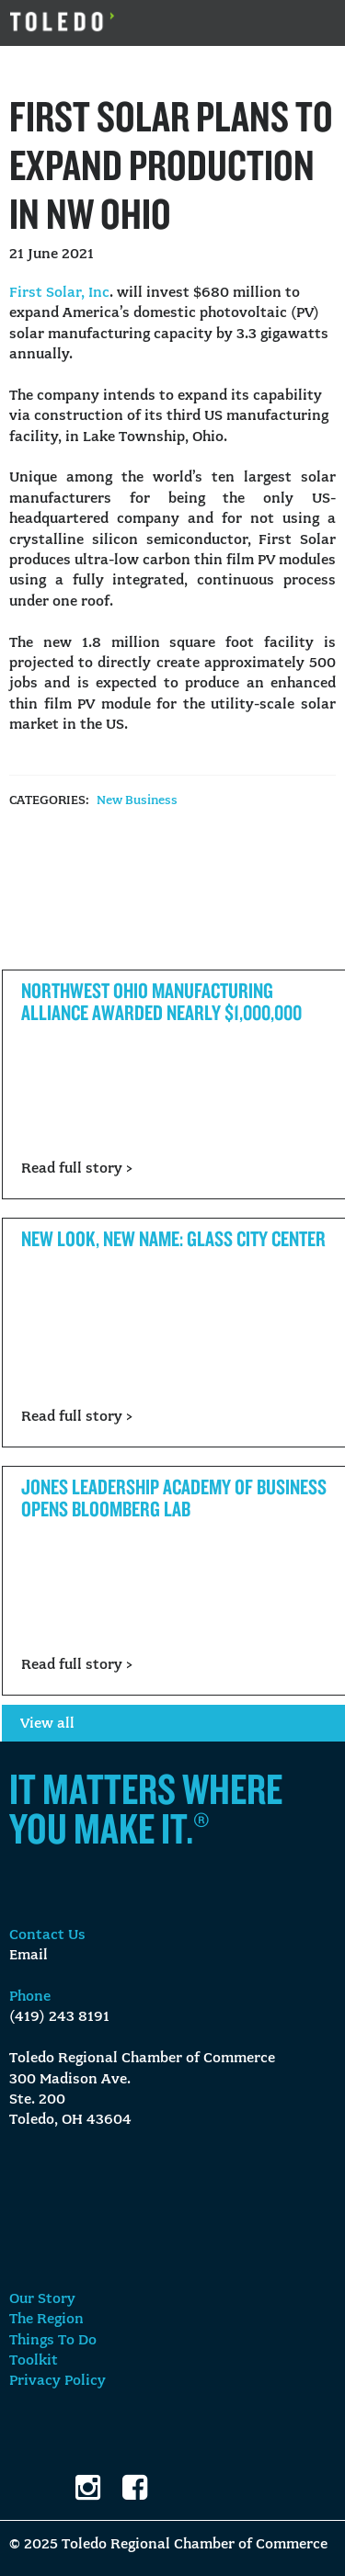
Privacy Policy (57, 2381)
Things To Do (53, 2340)
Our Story (42, 2299)
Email (28, 1955)
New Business (137, 801)
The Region (46, 2319)
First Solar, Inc (59, 293)
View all (47, 1724)
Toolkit (33, 2361)
